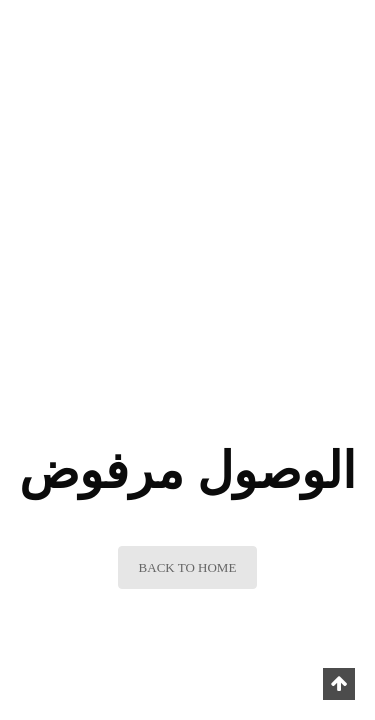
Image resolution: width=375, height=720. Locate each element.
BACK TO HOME (188, 567)
